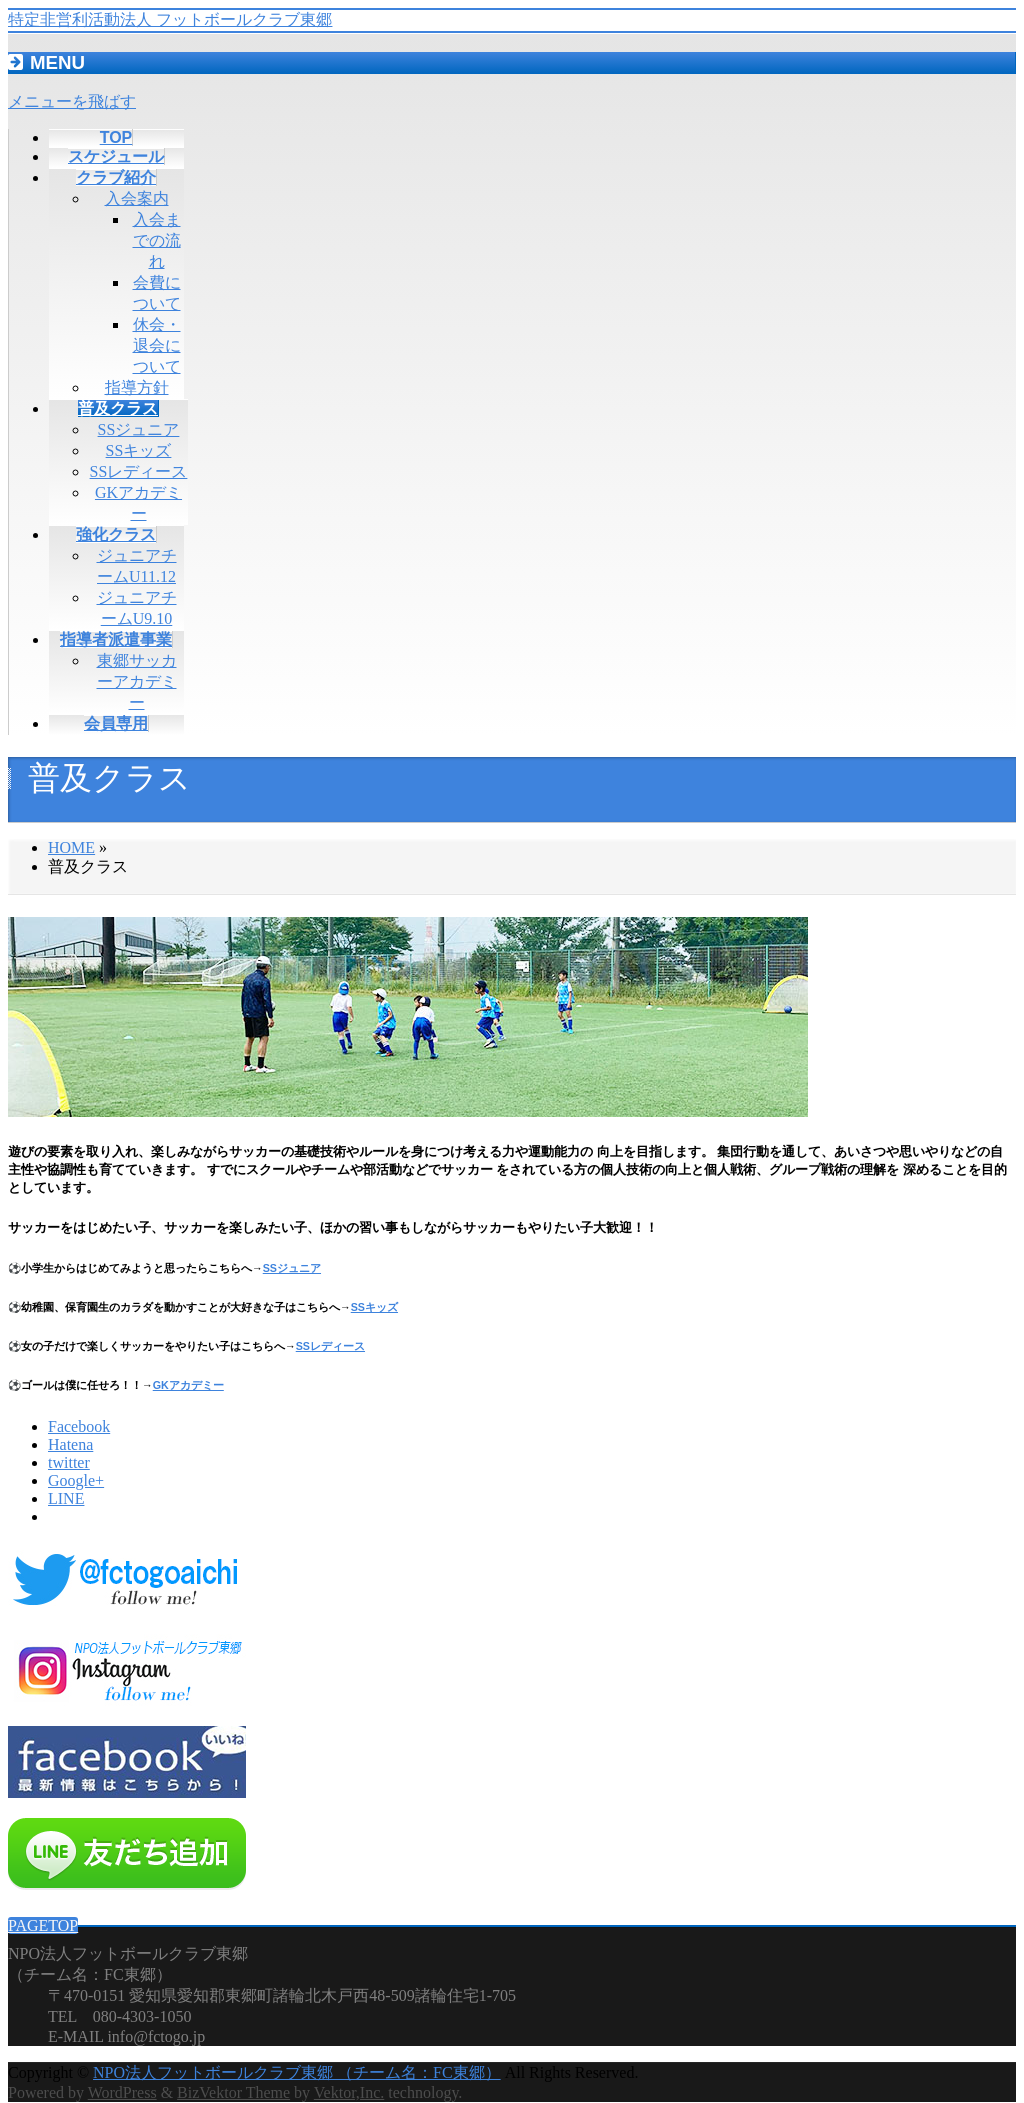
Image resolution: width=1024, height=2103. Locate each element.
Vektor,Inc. (349, 2092)
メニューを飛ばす (72, 101)
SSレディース (139, 471)
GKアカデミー (188, 1385)
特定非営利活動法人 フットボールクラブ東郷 (170, 19)
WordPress (122, 2092)
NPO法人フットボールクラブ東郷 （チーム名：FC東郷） (297, 2072)
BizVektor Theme (233, 2092)
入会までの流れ (157, 240)
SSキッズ (139, 450)
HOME (71, 847)
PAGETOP (43, 1925)
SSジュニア (139, 429)
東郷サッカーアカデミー (137, 681)
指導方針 (137, 387)
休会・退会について (157, 345)
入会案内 (137, 198)
